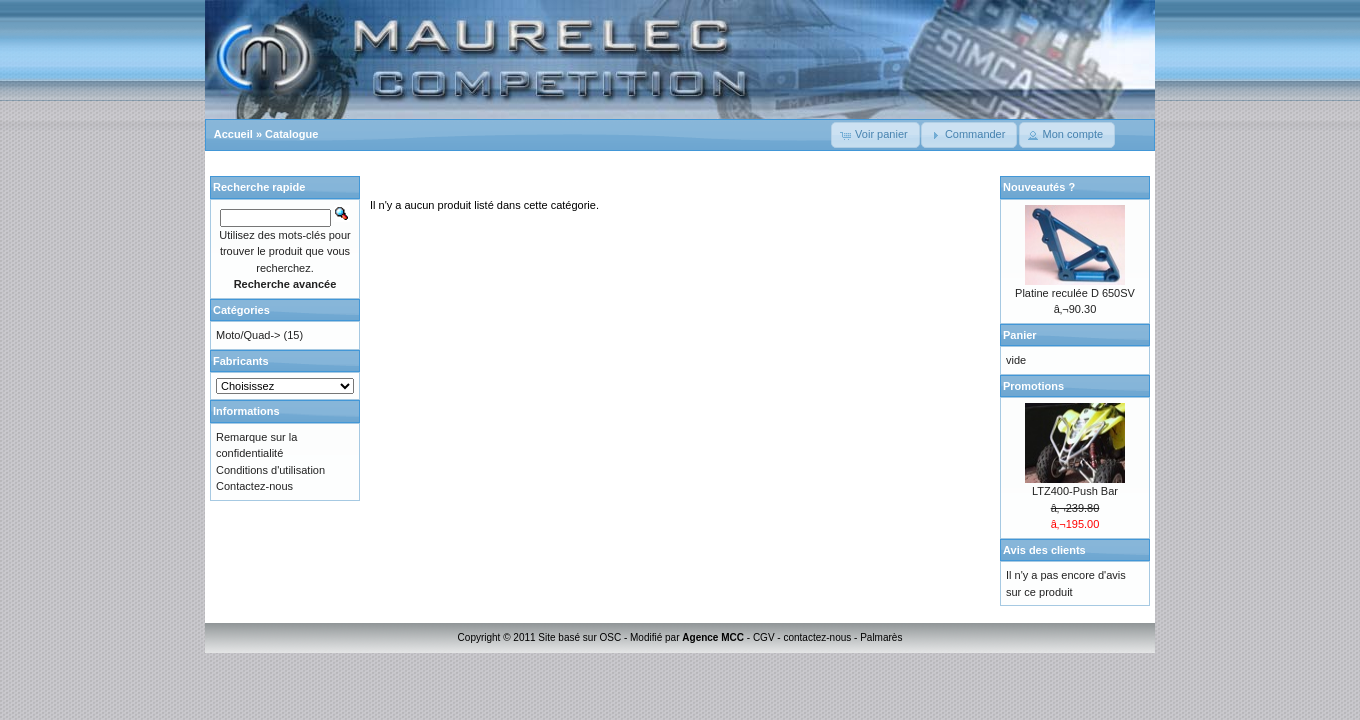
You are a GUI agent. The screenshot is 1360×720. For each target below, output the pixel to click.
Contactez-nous (254, 486)
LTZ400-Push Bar (1075, 491)
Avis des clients (1044, 550)
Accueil (233, 134)
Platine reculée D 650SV (1075, 293)
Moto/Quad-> (248, 335)
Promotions (1033, 386)
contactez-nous (817, 637)
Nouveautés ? (1039, 187)
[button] (875, 135)
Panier (1020, 335)
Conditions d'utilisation (270, 470)
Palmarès (881, 637)
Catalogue (291, 134)
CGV (764, 637)
